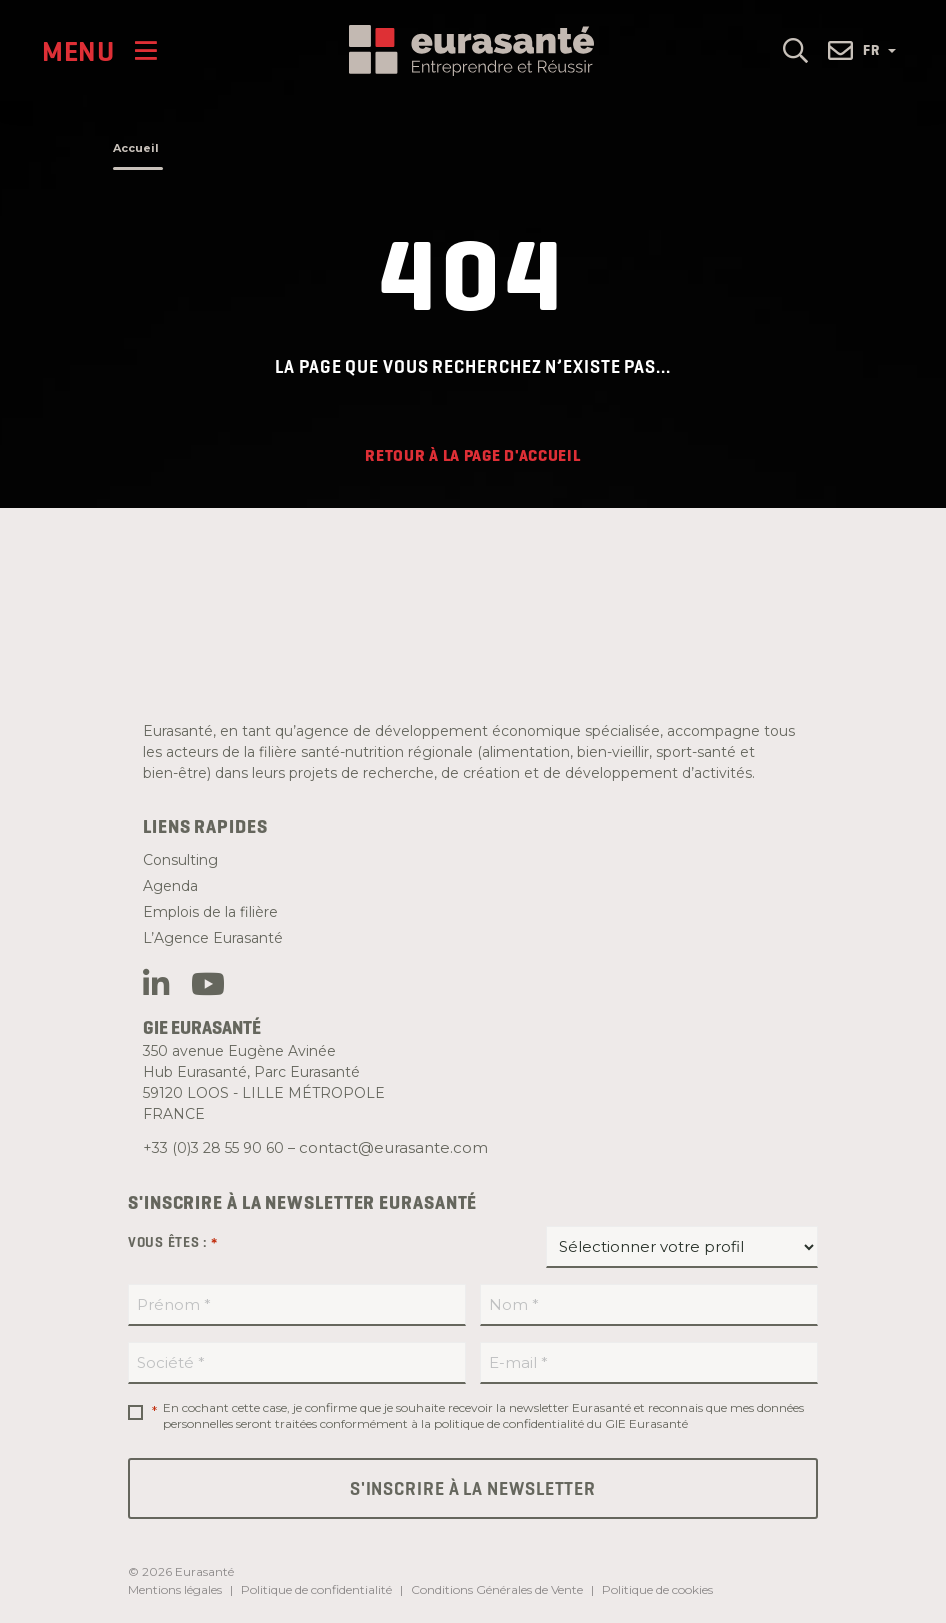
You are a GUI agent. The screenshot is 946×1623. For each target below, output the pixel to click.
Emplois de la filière (210, 912)
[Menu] (99, 50)
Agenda (170, 886)
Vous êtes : (173, 1243)
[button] (795, 49)
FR (879, 50)
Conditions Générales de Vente (497, 1589)
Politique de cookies (657, 1589)
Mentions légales (175, 1589)
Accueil (136, 148)
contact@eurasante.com (393, 1147)
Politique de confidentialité (316, 1589)
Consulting (180, 860)
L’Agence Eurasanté (213, 938)
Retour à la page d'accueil (472, 455)
